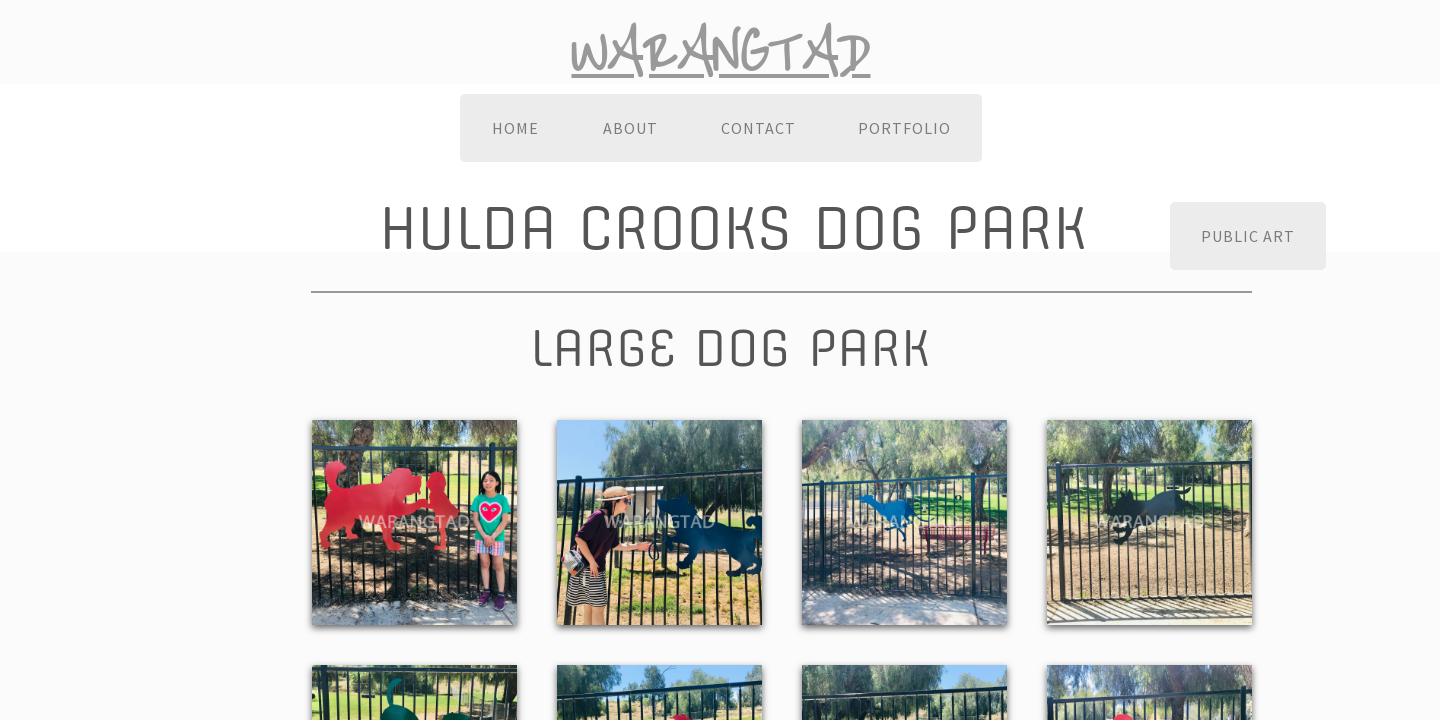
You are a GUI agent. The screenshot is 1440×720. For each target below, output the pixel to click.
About (630, 128)
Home (515, 128)
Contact (758, 128)
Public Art (1248, 236)
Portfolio (904, 128)
